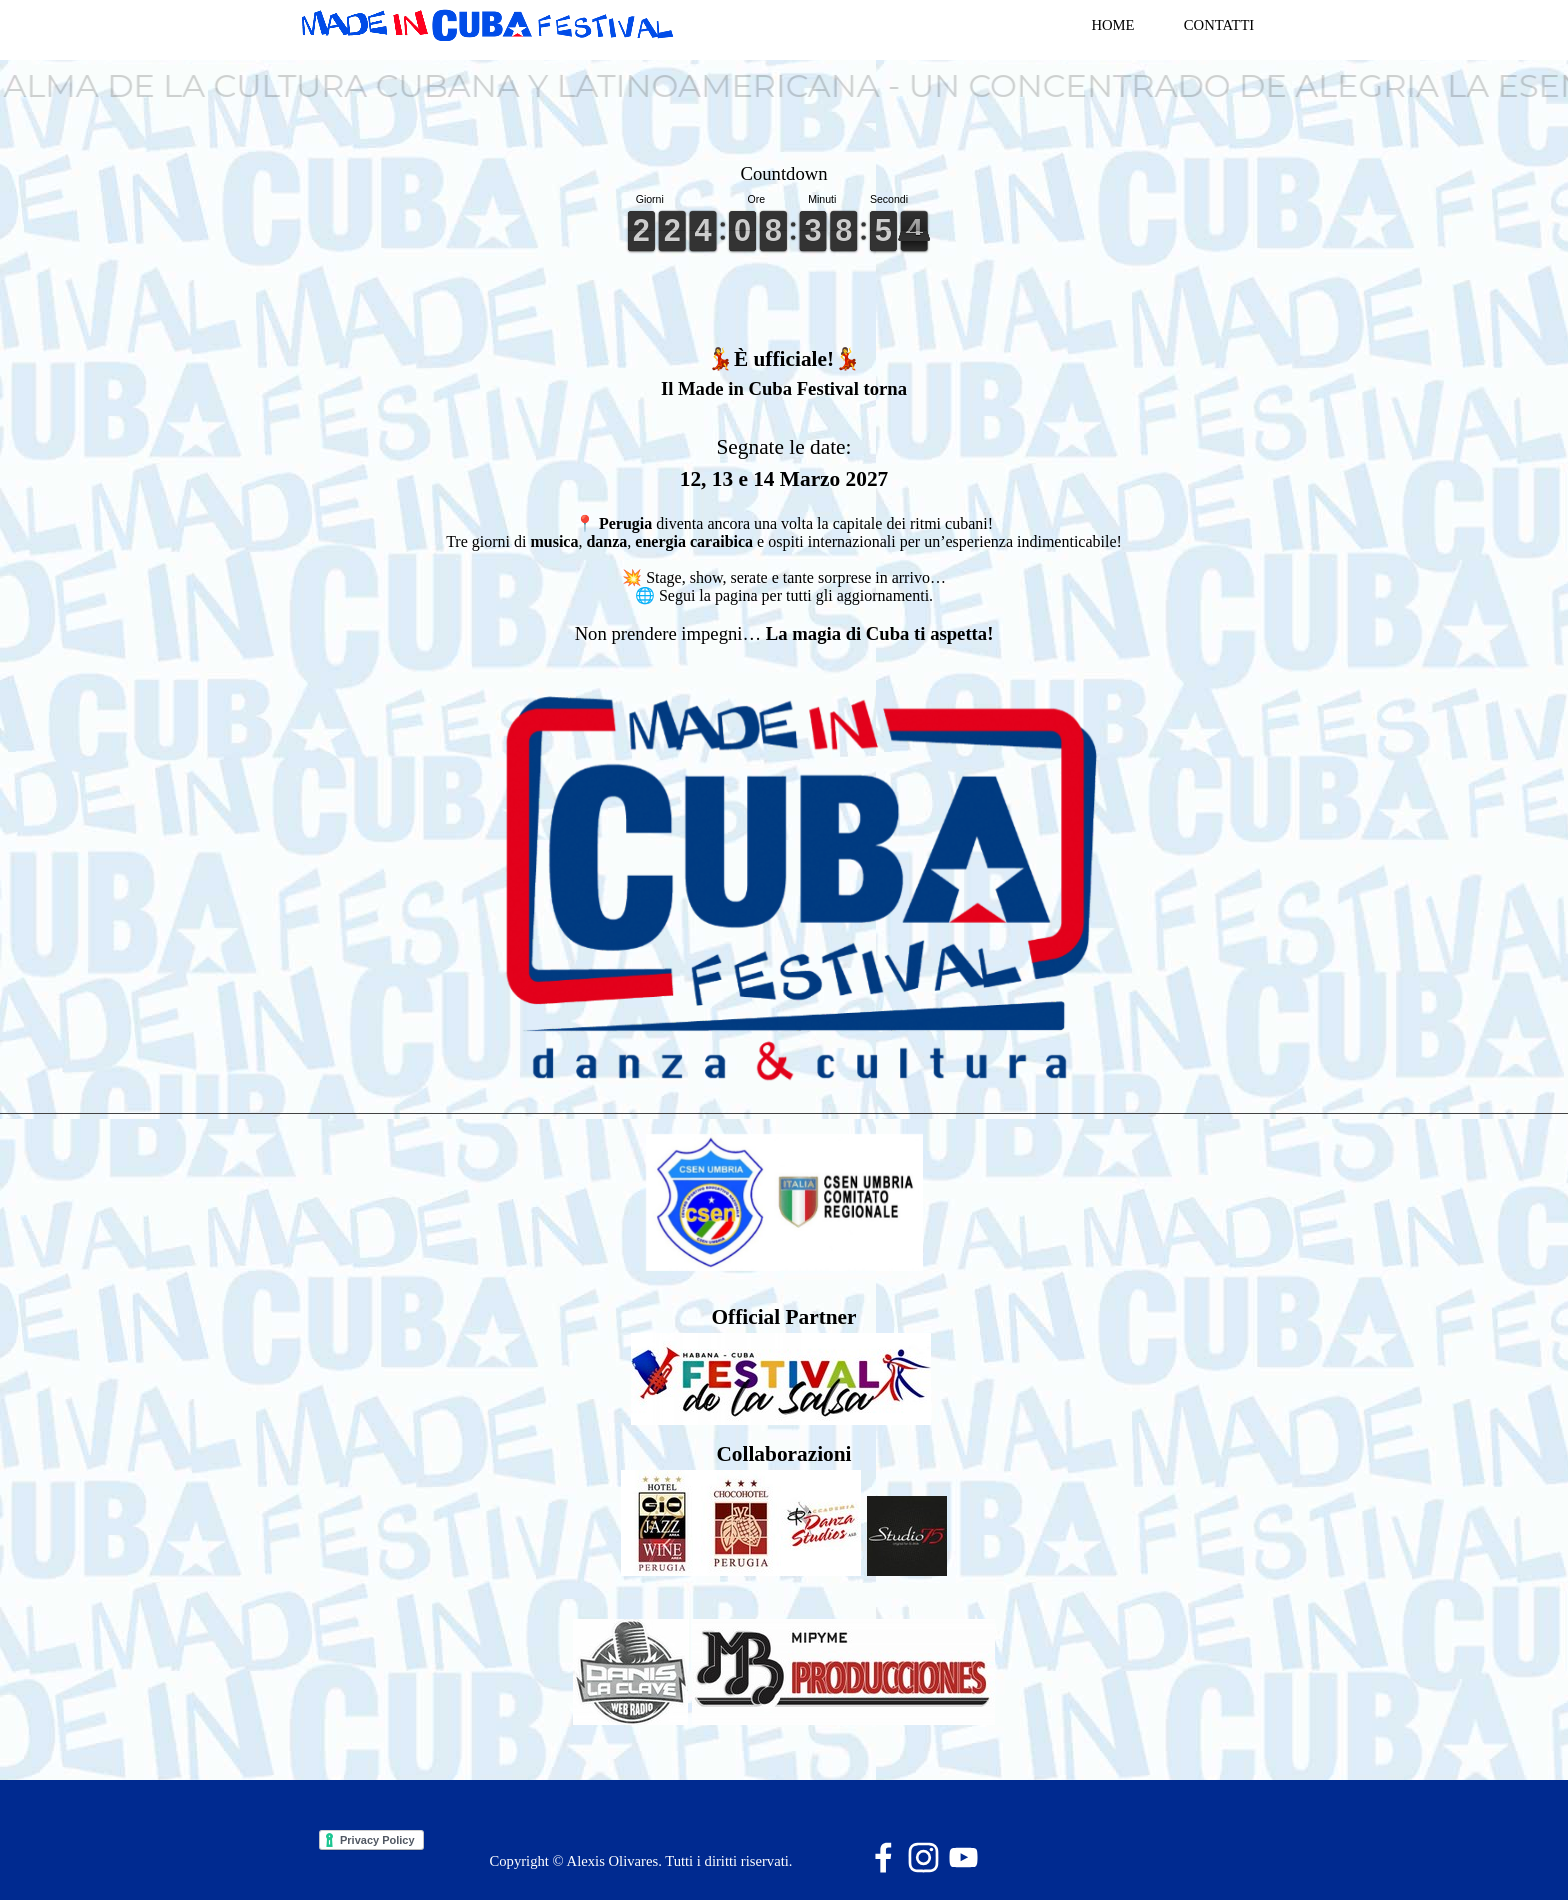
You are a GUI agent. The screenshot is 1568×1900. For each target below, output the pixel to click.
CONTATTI (1219, 25)
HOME (1112, 25)
